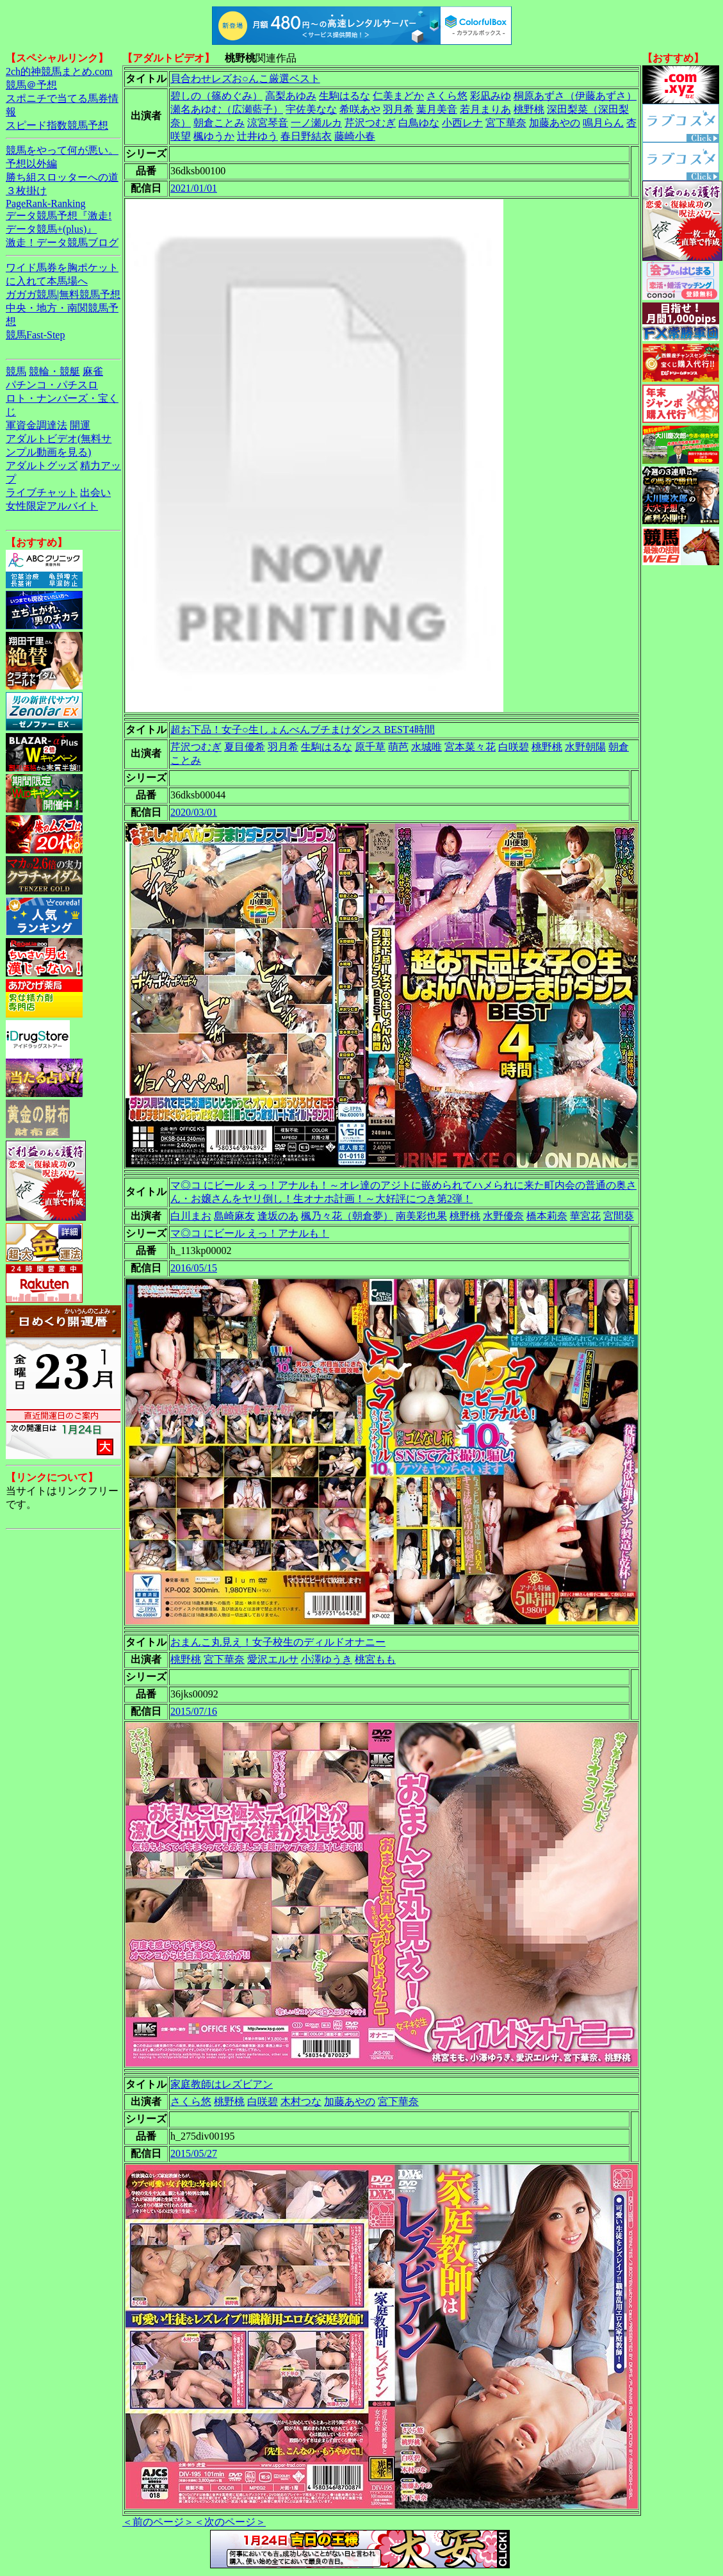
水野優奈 (503, 1215)
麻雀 (93, 371)
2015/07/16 (193, 1711)
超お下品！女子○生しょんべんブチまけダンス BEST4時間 (302, 729)
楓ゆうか (213, 136)
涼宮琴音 (267, 122)
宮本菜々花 (470, 746)
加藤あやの (554, 122)
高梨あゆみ (290, 95)
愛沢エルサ (272, 1659)
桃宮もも (375, 1659)
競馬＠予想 (31, 84)
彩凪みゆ (490, 95)
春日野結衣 (306, 136)
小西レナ (462, 122)
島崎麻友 (234, 1215)
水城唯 (426, 746)
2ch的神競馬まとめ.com (59, 71)
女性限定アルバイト (52, 505)
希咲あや (359, 109)
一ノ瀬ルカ (316, 122)
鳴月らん (603, 122)
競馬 (16, 371)
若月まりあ (485, 109)
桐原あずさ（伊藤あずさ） (575, 95)
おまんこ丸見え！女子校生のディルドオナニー (278, 1642)
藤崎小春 (354, 136)
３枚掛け (26, 190)
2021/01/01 (193, 188)
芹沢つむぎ (370, 122)
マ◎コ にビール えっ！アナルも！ (249, 1233)
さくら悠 (446, 95)
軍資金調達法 (36, 425)
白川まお (190, 1215)
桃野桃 (529, 109)
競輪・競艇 (54, 371)
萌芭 (398, 746)
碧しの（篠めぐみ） (216, 95)
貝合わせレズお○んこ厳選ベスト (245, 78)
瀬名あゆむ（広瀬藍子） (226, 109)
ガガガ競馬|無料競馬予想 (63, 294)
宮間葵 (618, 1215)
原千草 (370, 746)
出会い (95, 492)
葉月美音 (436, 109)
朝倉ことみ (219, 122)
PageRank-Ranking (45, 203)
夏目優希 (244, 746)
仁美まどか (398, 95)
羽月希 (398, 109)
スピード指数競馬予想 (57, 125)
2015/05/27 (193, 2153)
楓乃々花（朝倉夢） (347, 1215)
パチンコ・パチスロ (52, 384)
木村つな (300, 2101)
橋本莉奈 (546, 1215)
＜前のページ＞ (158, 2521)
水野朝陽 (585, 746)
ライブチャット (41, 492)
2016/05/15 (193, 1267)
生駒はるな (344, 95)
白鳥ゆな (418, 122)
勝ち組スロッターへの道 (62, 177)
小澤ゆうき (326, 1659)
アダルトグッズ (41, 465)
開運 (80, 425)
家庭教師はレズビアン (221, 2084)
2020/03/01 (193, 812)
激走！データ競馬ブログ (62, 242)
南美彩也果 (421, 1215)
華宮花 (585, 1215)
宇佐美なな (311, 109)
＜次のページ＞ (230, 2521)
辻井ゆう (257, 136)
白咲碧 (513, 746)
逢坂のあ (277, 1215)
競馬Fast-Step (35, 334)
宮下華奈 (505, 122)
